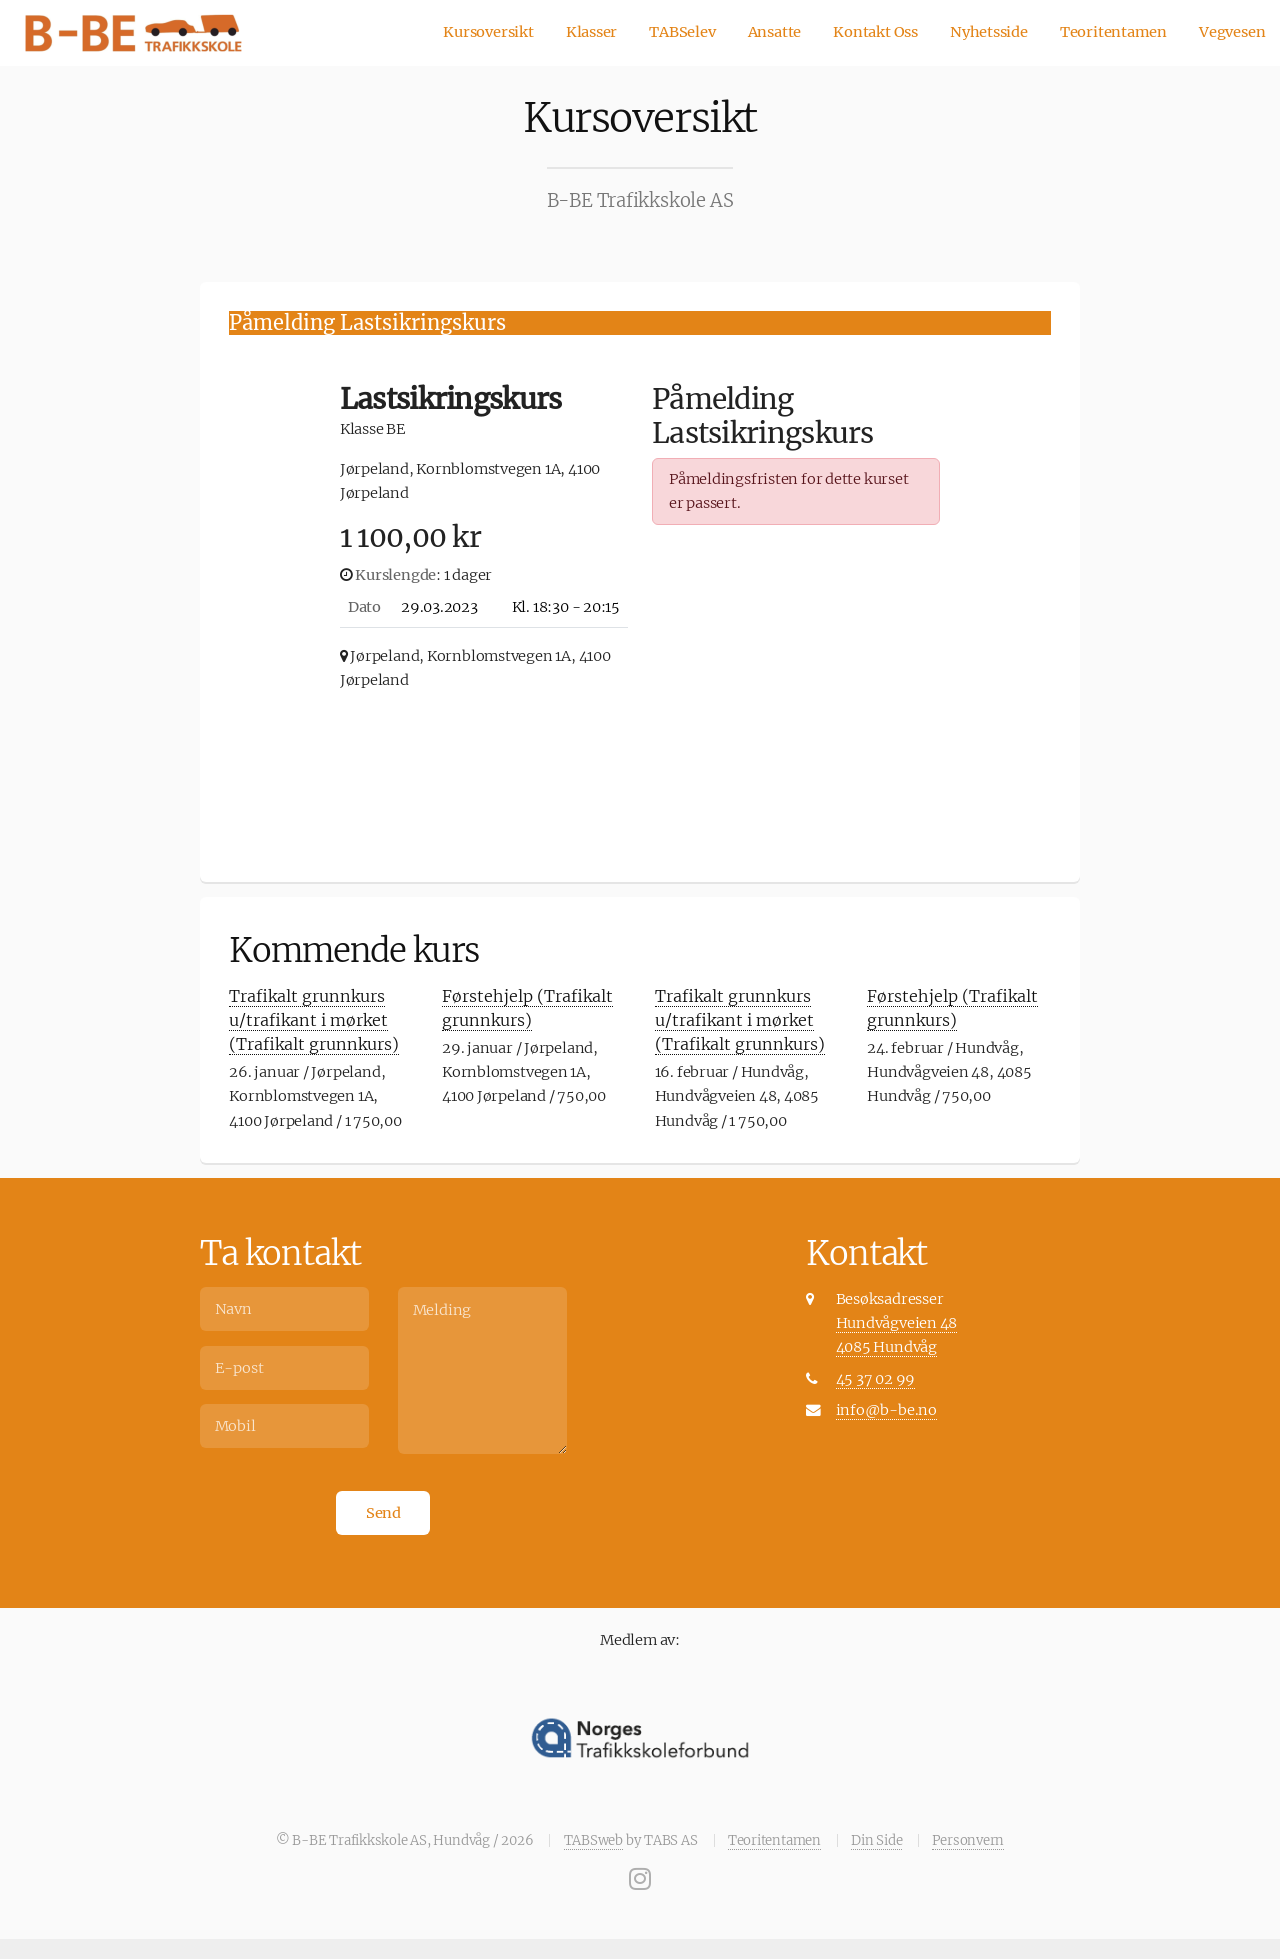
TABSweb (593, 1840)
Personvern (968, 1840)
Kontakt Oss (875, 32)
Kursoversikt (488, 32)
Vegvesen (1232, 32)
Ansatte (774, 32)
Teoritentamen (1113, 32)
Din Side (876, 1840)
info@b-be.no (886, 1410)
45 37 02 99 (876, 1379)
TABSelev (682, 32)
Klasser (591, 32)
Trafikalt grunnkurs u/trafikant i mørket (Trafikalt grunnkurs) (314, 1020)
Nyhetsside (989, 32)
